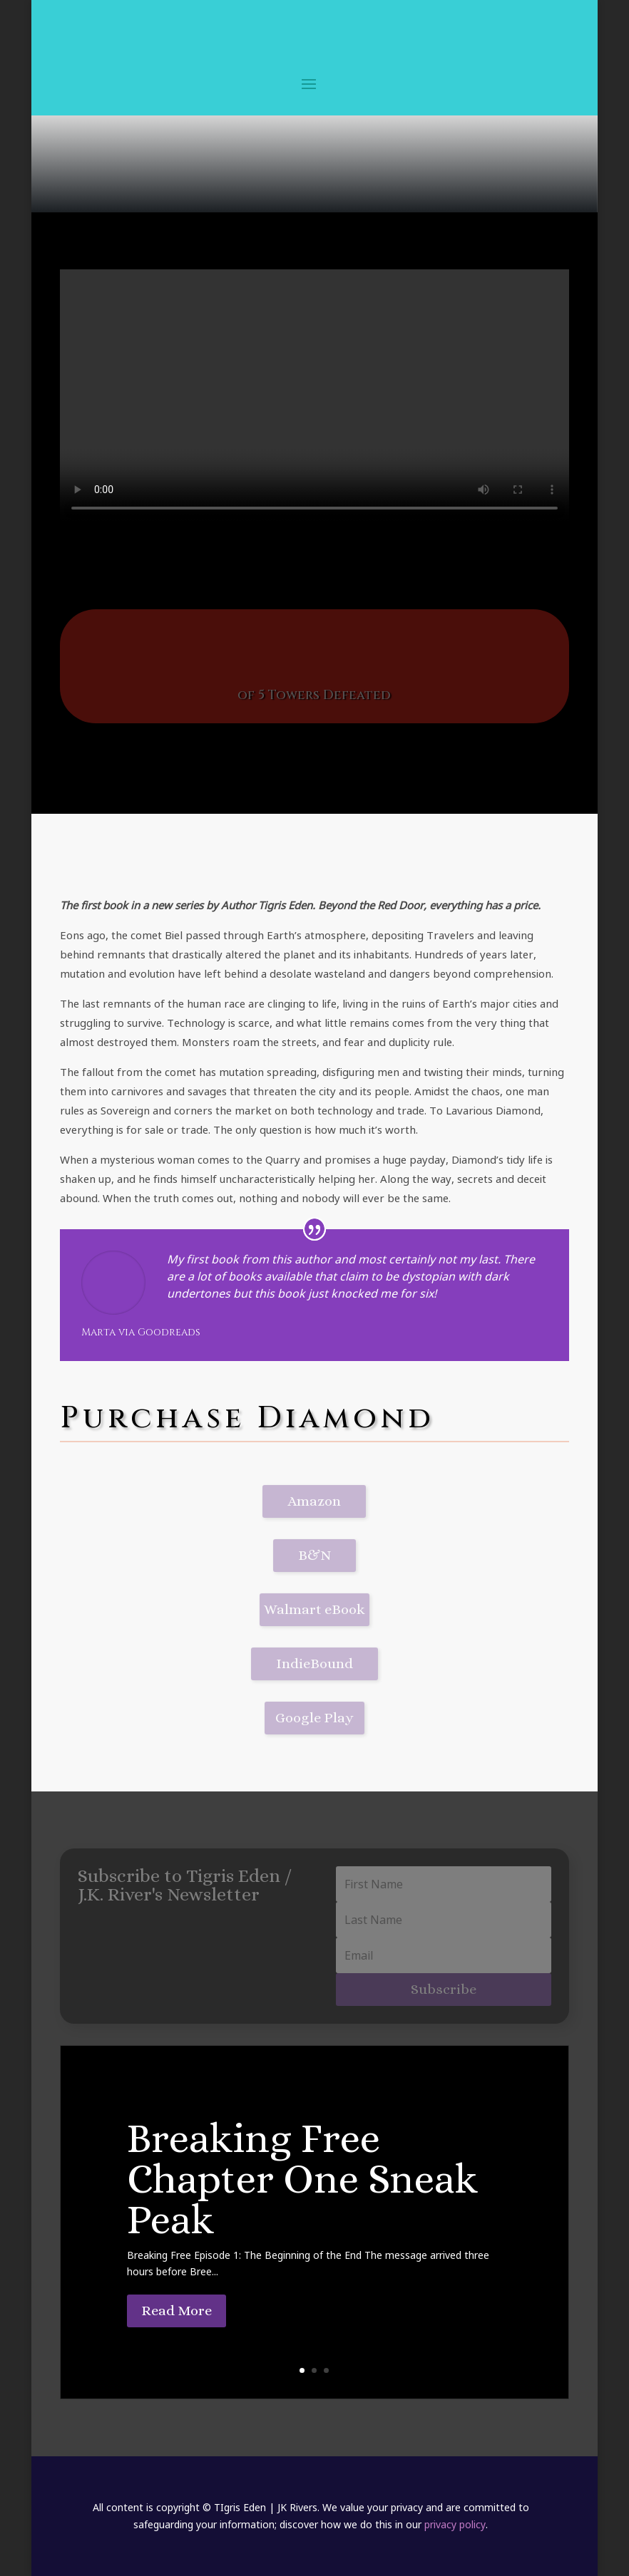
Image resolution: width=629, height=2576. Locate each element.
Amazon (314, 1501)
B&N (314, 1555)
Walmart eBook (314, 1609)
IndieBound (314, 1663)
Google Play (314, 1717)
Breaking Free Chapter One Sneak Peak (302, 2179)
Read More (176, 2310)
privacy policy (455, 2524)
